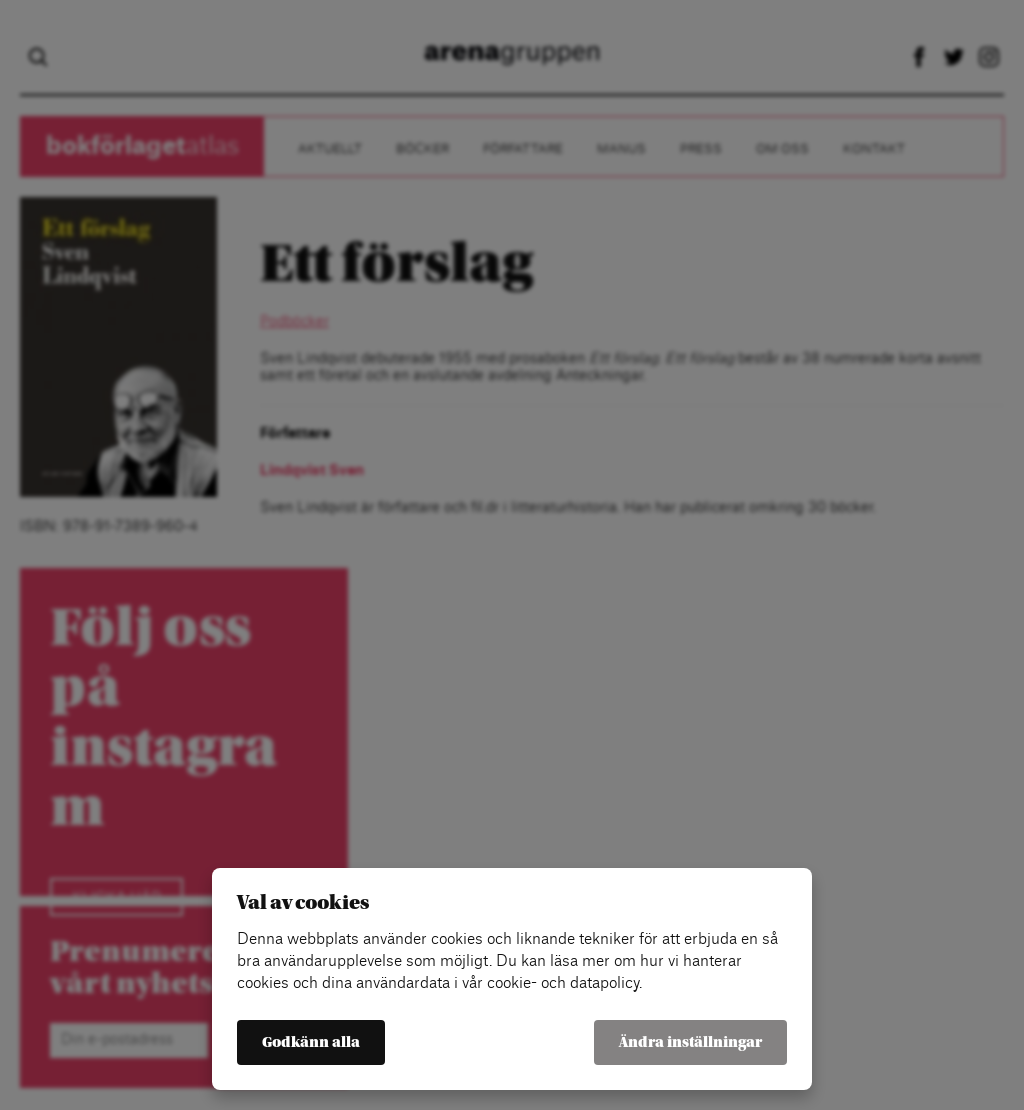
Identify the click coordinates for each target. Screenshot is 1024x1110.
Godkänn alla (311, 1042)
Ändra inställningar (690, 1042)
